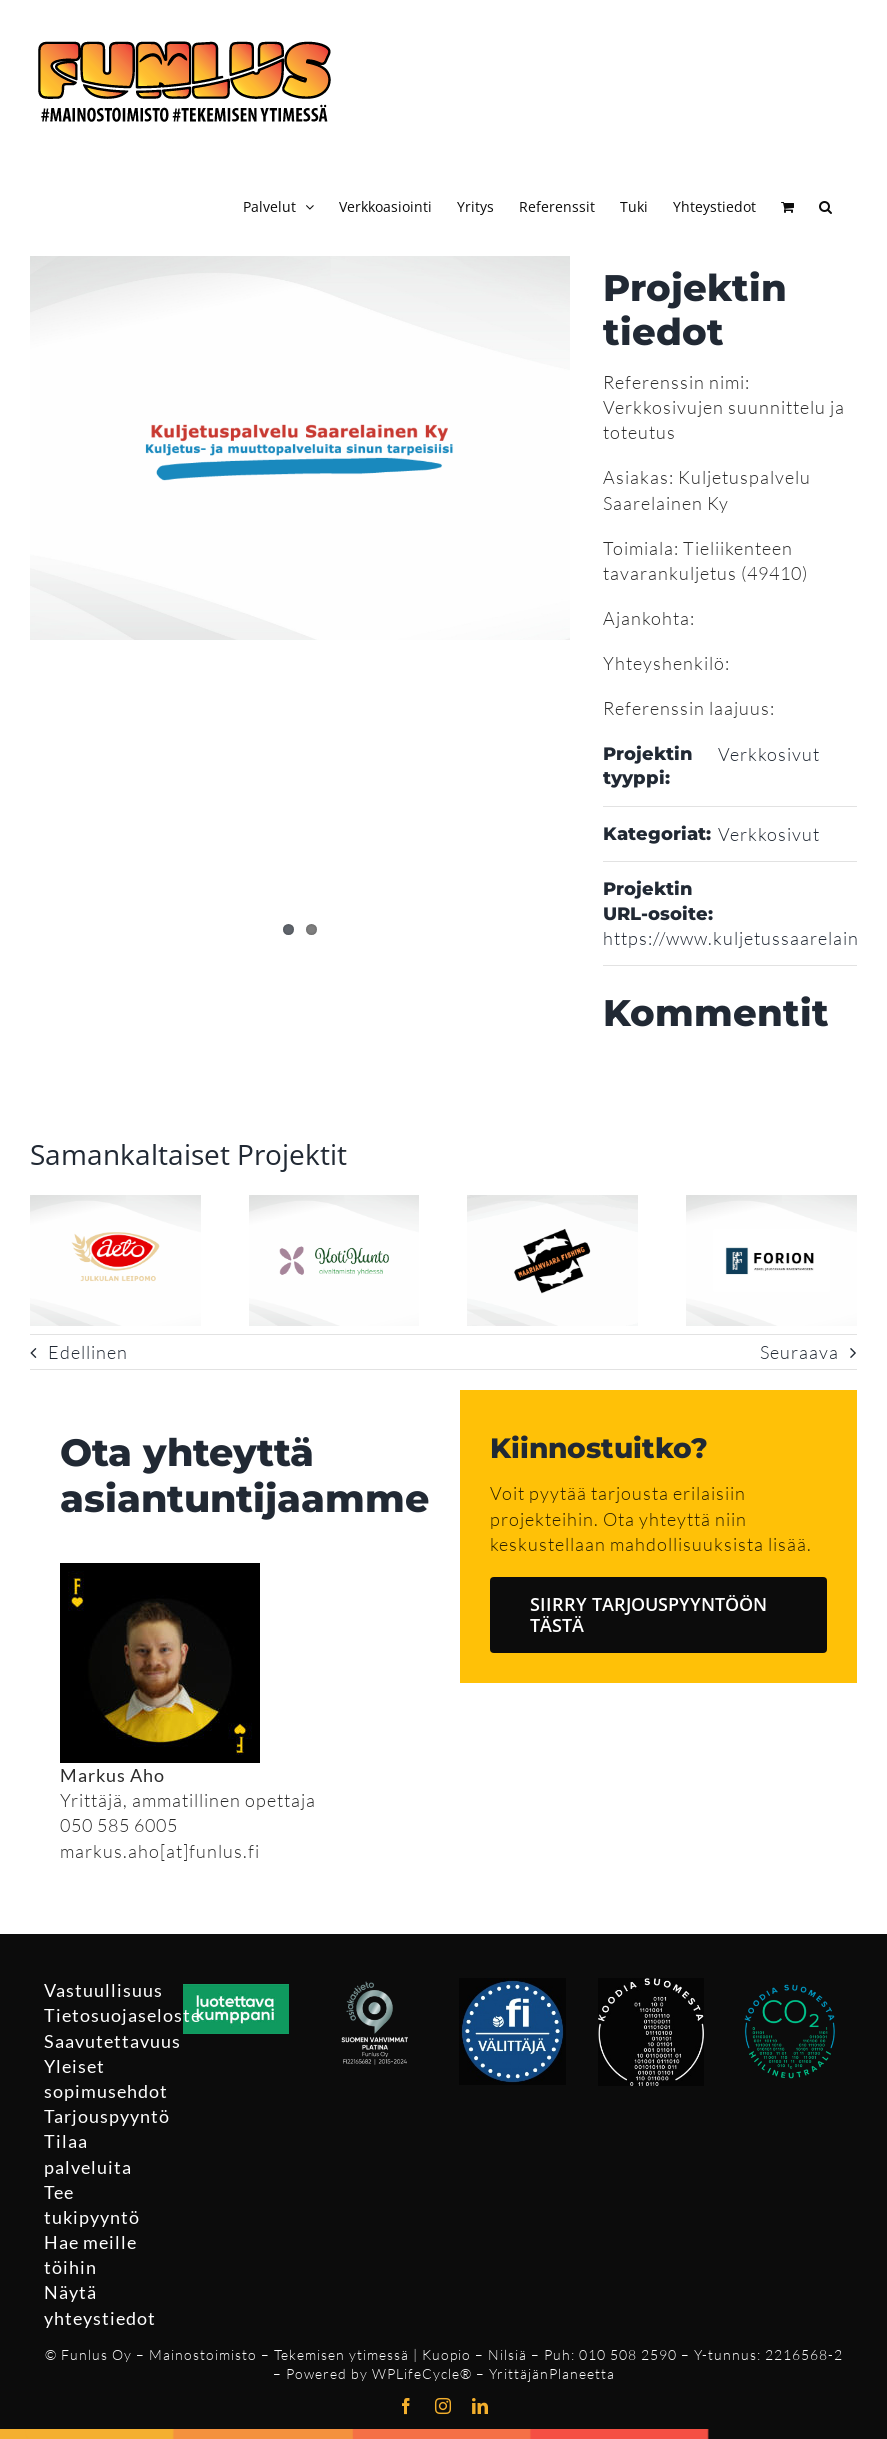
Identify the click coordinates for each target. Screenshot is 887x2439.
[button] (825, 204)
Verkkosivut (769, 754)
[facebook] (406, 2406)
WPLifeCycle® (422, 2373)
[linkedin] (480, 2406)
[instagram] (443, 2406)
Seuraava (799, 1352)
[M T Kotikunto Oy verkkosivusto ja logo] (334, 1206)
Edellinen (88, 1352)
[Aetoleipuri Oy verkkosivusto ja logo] (115, 1206)
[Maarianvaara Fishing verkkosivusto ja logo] (552, 1206)
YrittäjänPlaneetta (552, 2373)
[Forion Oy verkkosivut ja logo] (771, 1206)
